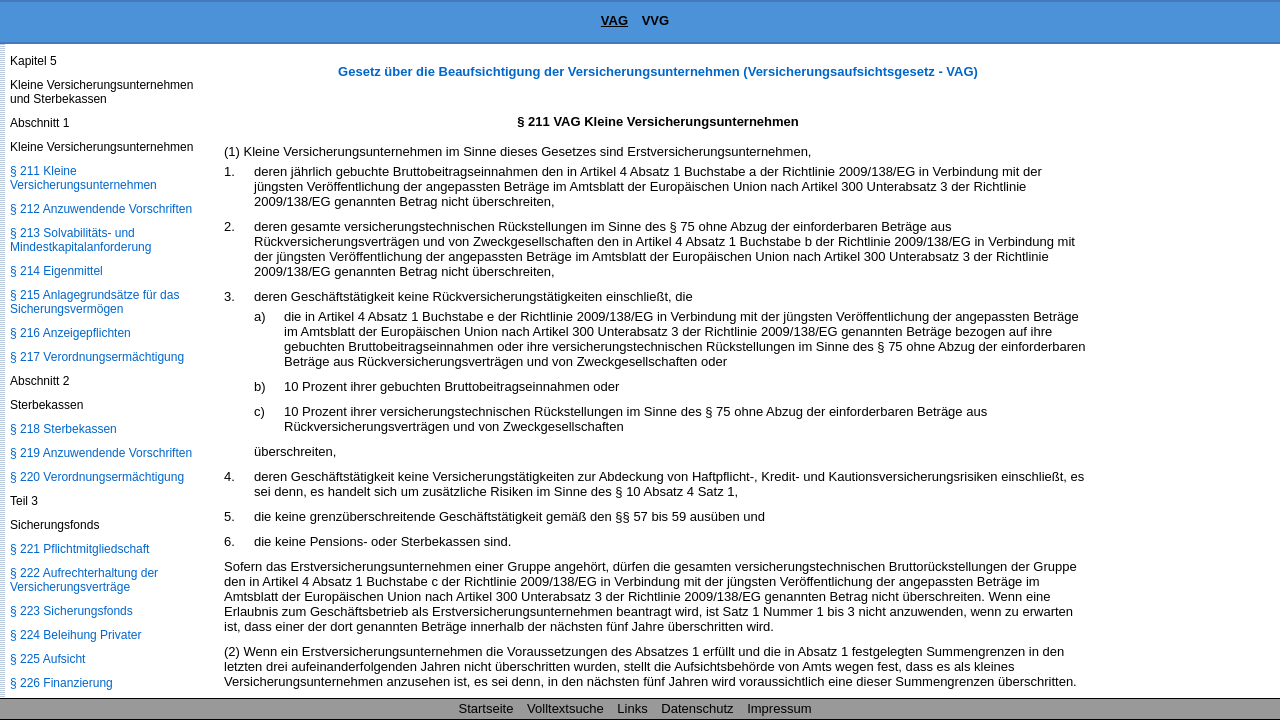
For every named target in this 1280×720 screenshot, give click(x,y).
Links (632, 708)
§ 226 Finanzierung (61, 683)
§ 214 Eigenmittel (56, 271)
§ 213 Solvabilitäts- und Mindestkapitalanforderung (80, 240)
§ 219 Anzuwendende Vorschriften (101, 453)
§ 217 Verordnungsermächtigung (97, 357)
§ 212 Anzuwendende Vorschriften (101, 209)
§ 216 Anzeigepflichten (70, 333)
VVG (655, 20)
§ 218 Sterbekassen (63, 429)
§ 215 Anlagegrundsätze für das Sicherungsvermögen (94, 302)
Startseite (486, 708)
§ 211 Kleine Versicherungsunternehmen (83, 178)
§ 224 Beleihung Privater (75, 635)
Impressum (779, 708)
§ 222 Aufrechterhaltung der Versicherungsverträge (84, 580)
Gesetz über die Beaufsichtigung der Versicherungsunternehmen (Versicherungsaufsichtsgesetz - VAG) (658, 71)
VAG (614, 20)
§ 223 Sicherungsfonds (71, 611)
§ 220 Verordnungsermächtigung (97, 477)
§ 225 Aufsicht (47, 659)
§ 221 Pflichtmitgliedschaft (79, 549)
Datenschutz (697, 708)
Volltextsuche (565, 708)
